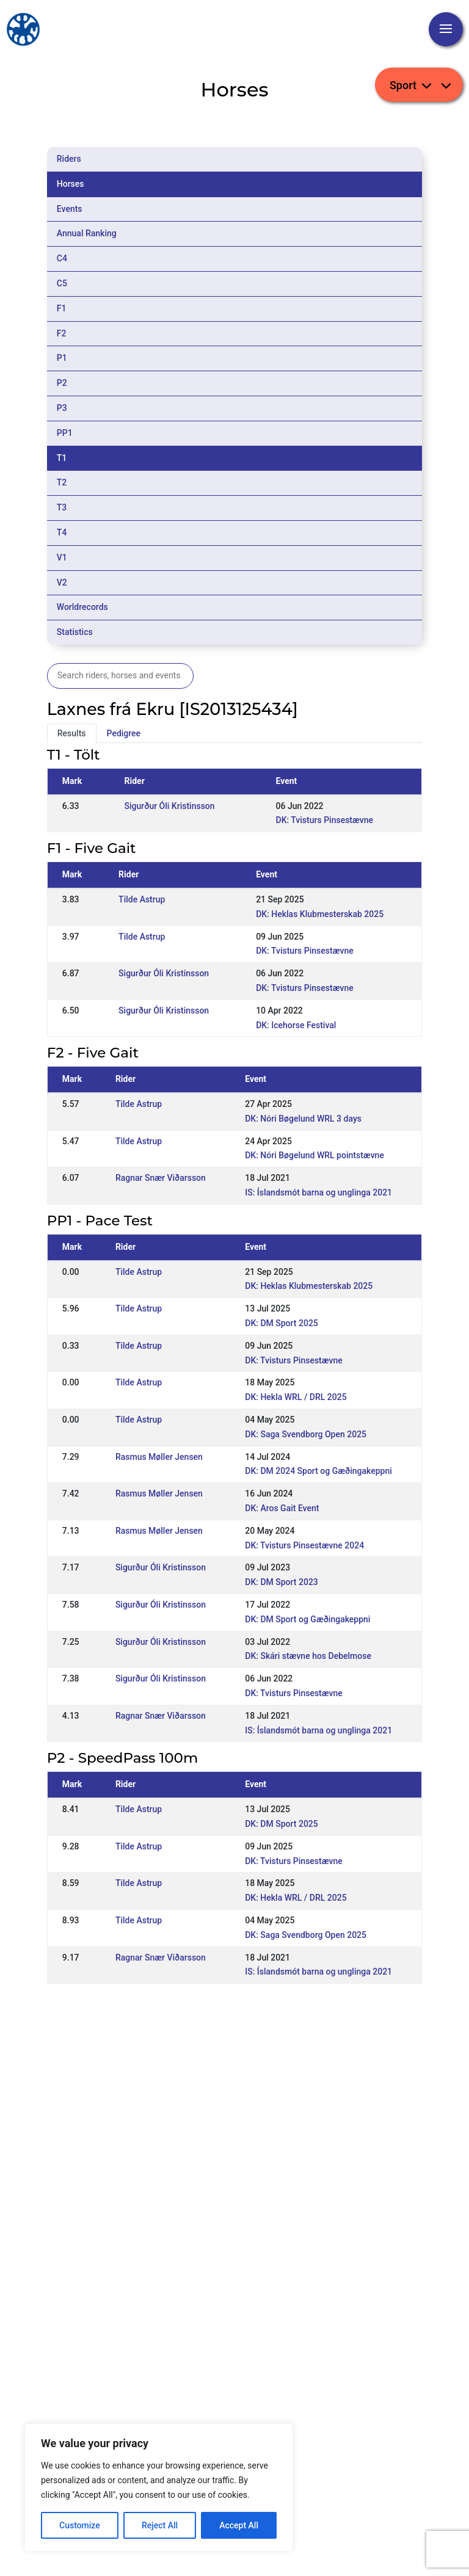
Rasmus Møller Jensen (159, 1457)
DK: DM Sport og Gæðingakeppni (307, 1619)
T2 (62, 482)
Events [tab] (69, 209)
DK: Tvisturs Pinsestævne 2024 (304, 1545)
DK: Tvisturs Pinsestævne (325, 820)
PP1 (65, 433)
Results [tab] (71, 733)
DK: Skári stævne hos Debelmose (308, 1656)
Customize (79, 2525)
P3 (62, 408)
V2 (62, 582)
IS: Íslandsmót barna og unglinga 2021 (318, 1192)
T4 (62, 532)
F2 (62, 333)
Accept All (238, 2525)
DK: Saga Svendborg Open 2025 (305, 1434)
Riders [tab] (69, 159)
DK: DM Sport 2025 (281, 1323)
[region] (158, 2487)
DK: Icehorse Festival (296, 1025)
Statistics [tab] (75, 632)
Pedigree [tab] (124, 733)
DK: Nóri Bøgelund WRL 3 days (303, 1118)
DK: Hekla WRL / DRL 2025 (295, 1397)
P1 (62, 358)
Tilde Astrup (141, 899)
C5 (62, 283)
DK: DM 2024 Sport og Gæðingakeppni (318, 1471)
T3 (62, 507)
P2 (62, 383)
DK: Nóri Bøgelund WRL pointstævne (314, 1155)
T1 (62, 458)
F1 (62, 308)
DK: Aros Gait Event (282, 1508)
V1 (62, 557)
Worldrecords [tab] (82, 607)
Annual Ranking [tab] (87, 233)
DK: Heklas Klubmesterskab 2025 (320, 914)
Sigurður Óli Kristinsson (170, 806)
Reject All (160, 2525)
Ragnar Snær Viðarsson (160, 1178)
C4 (62, 258)
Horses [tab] (70, 184)
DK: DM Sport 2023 (281, 1582)
